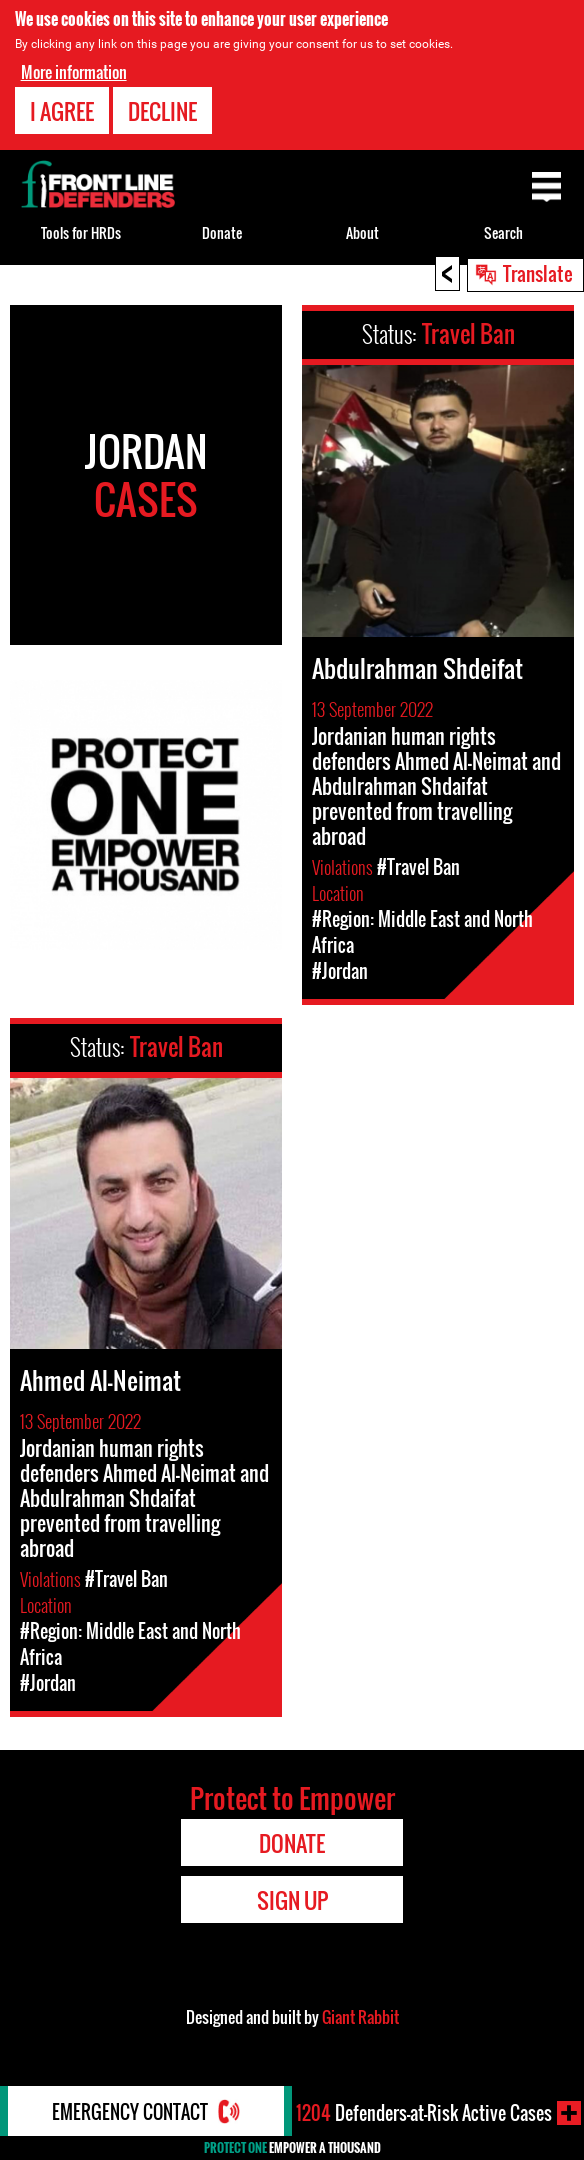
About (362, 232)
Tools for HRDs (81, 232)
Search (503, 232)
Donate (222, 232)
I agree (62, 111)
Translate (538, 273)
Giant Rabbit (360, 2017)
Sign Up (292, 1900)
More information (74, 72)
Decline (162, 111)
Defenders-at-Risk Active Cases (424, 2113)
